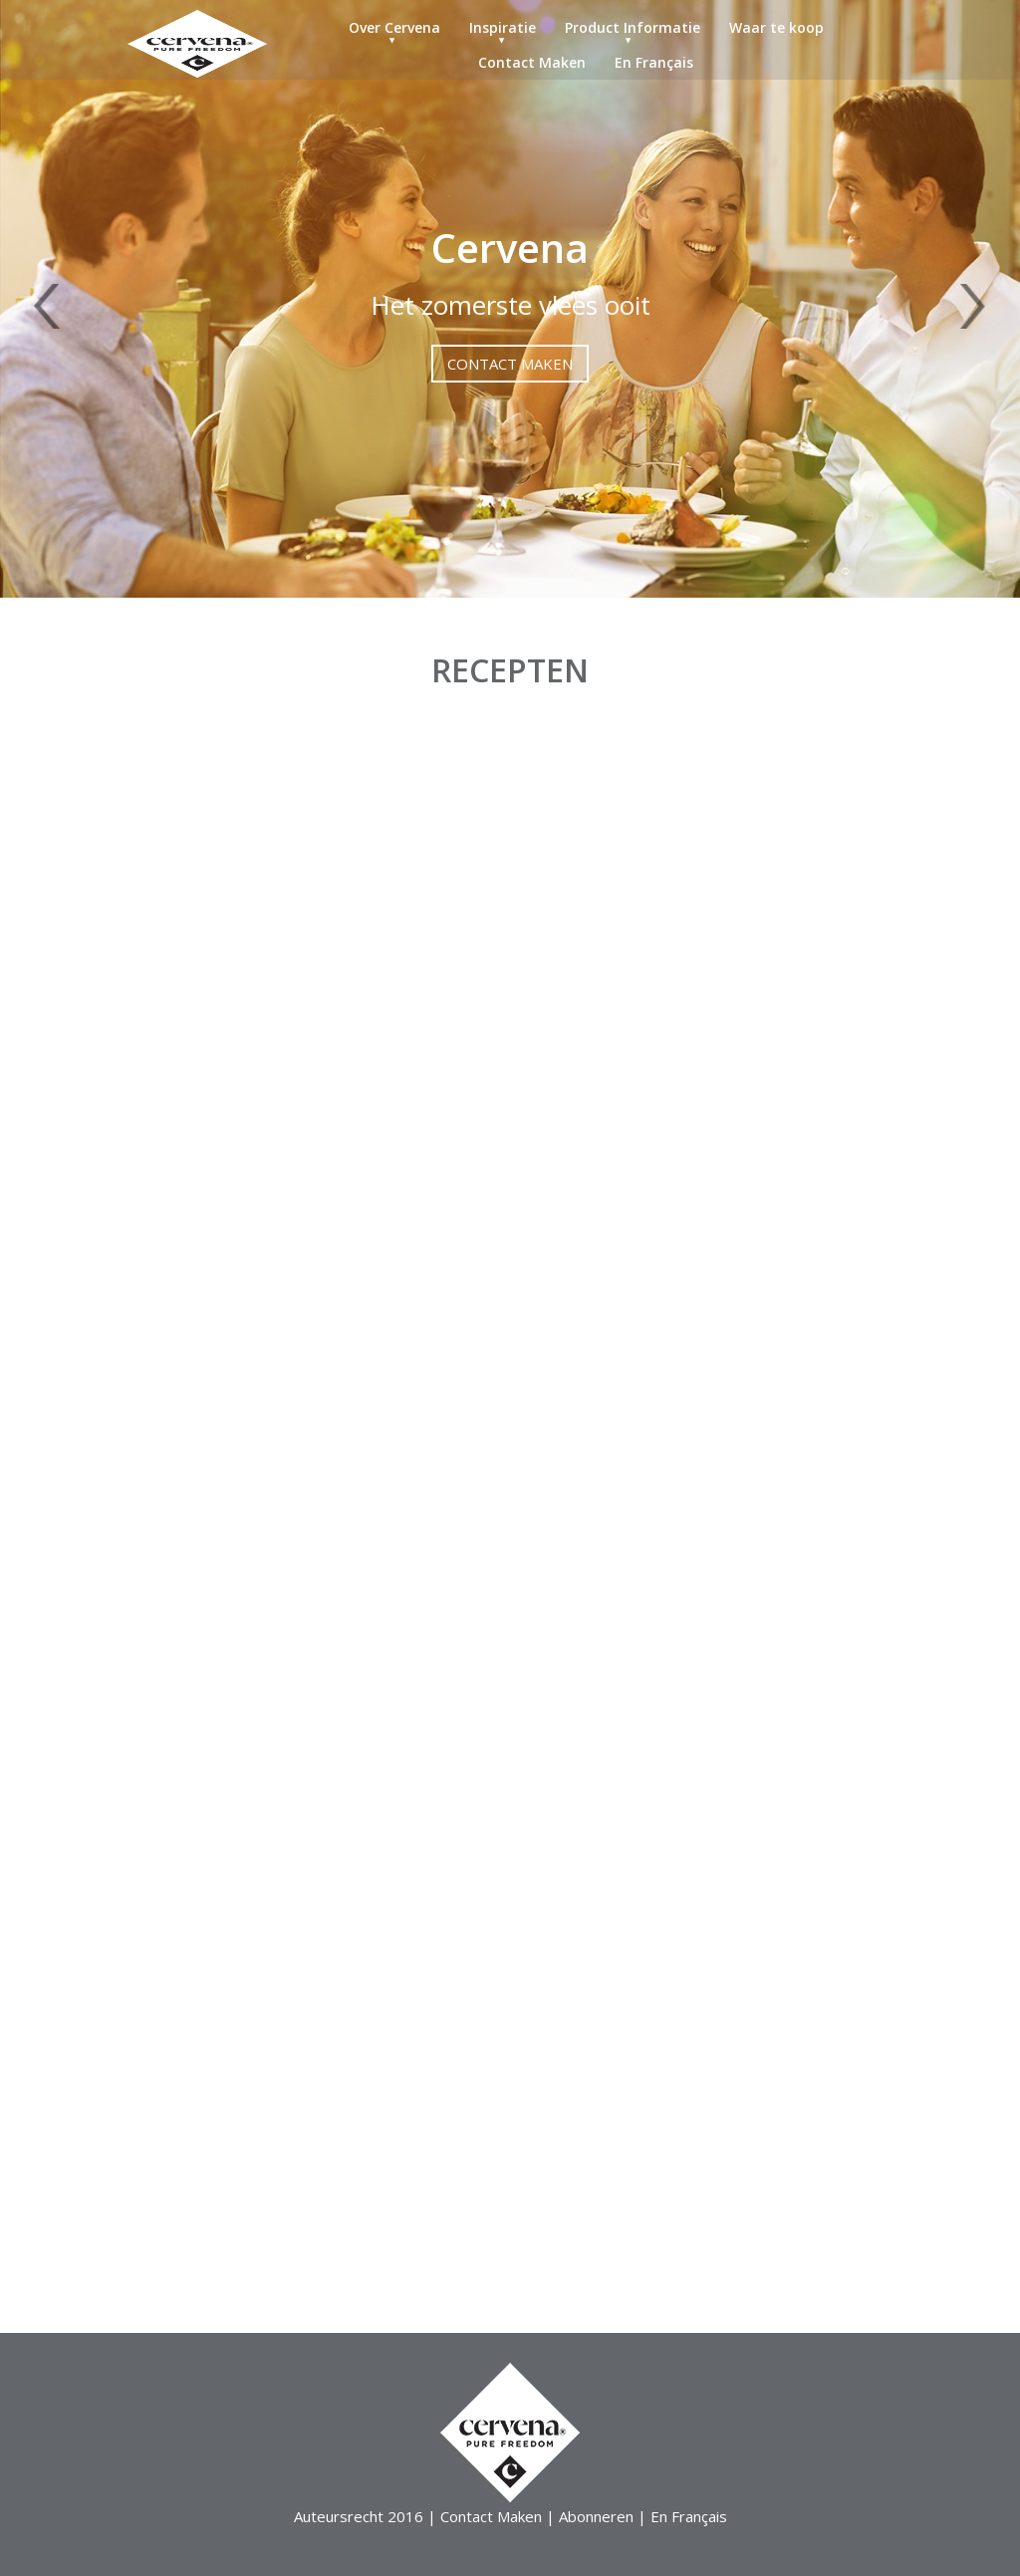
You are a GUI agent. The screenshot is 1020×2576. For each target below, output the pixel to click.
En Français (654, 62)
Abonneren (596, 2516)
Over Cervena (394, 27)
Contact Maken (532, 62)
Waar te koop (776, 27)
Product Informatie (632, 27)
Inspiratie (502, 27)
